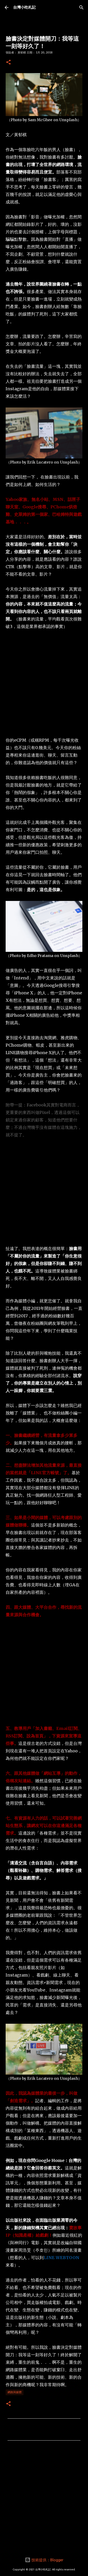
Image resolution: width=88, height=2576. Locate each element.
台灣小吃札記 (24, 7)
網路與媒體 (15, 2392)
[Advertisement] (44, 683)
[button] (8, 62)
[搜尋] (81, 7)
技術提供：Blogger (44, 2560)
